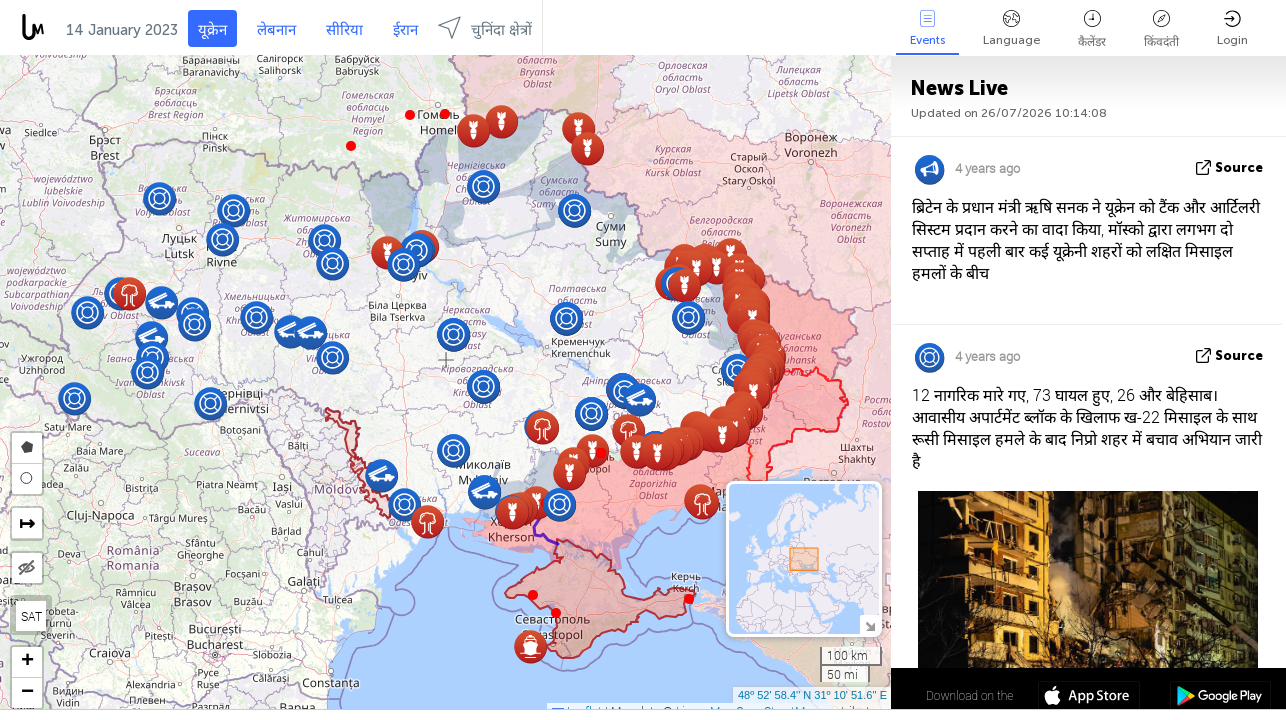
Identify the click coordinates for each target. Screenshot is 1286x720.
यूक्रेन (212, 30)
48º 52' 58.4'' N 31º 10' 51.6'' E (812, 695)
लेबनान (276, 30)
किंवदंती (1161, 29)
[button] (410, 115)
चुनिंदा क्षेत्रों (485, 27)
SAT (31, 616)
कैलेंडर (1092, 29)
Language (1011, 28)
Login (1232, 28)
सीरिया (344, 30)
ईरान (405, 30)
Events (927, 28)
